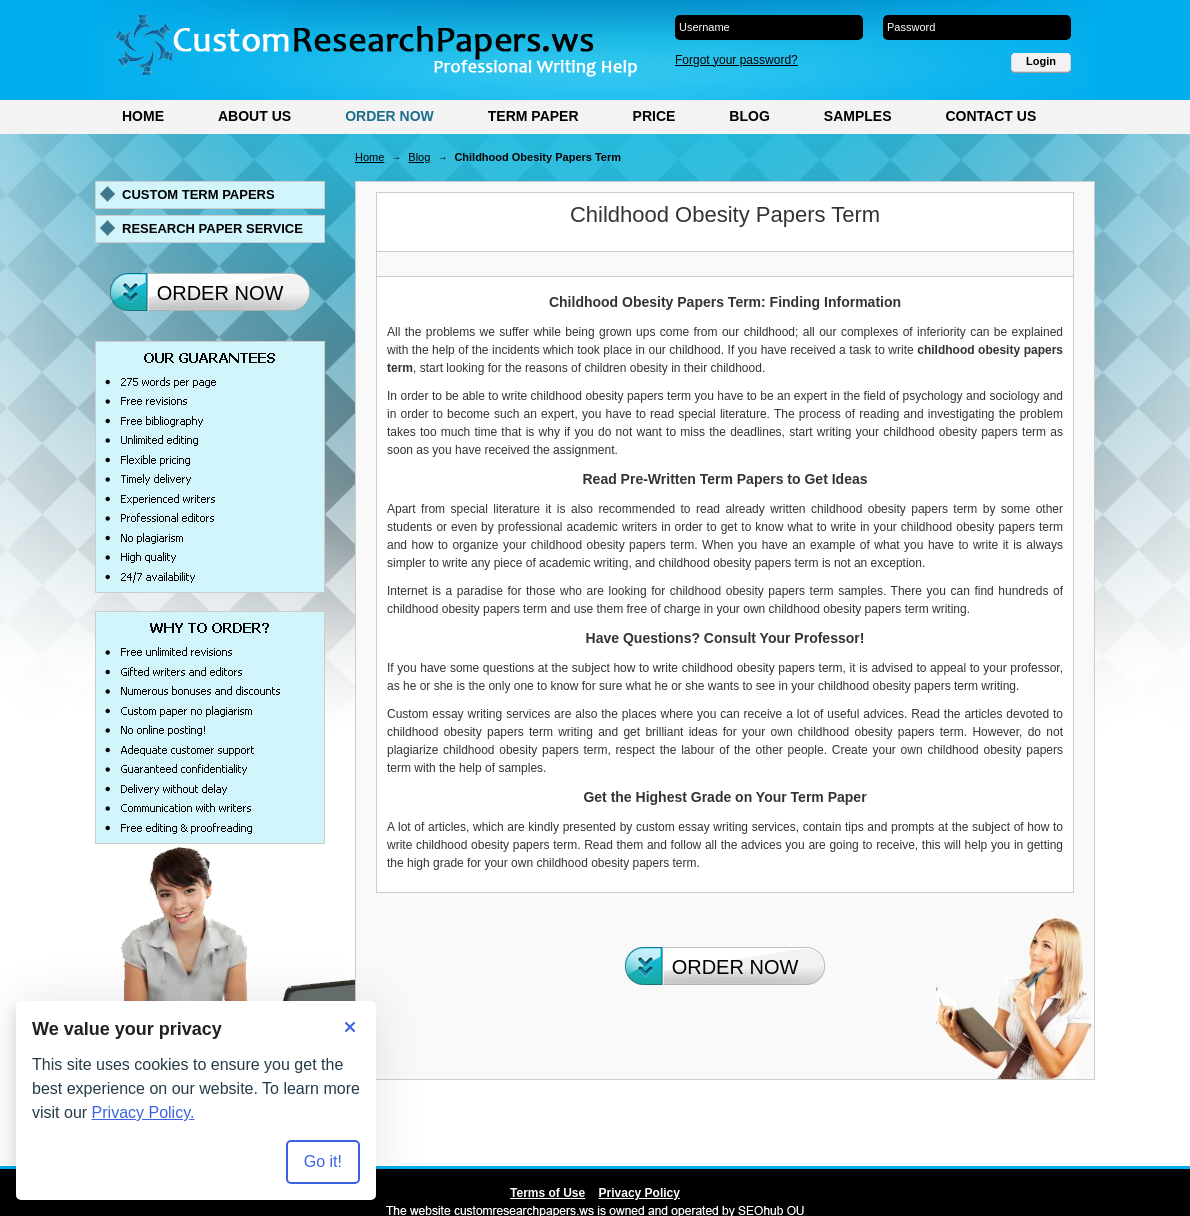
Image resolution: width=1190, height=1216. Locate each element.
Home (143, 116)
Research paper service (212, 228)
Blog (749, 116)
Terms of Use (547, 1193)
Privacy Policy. (143, 1112)
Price (654, 116)
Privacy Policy (639, 1193)
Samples (858, 116)
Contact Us (990, 116)
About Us (254, 116)
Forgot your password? (736, 60)
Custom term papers (198, 194)
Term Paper (533, 116)
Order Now (389, 116)
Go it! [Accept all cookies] (323, 1161)
